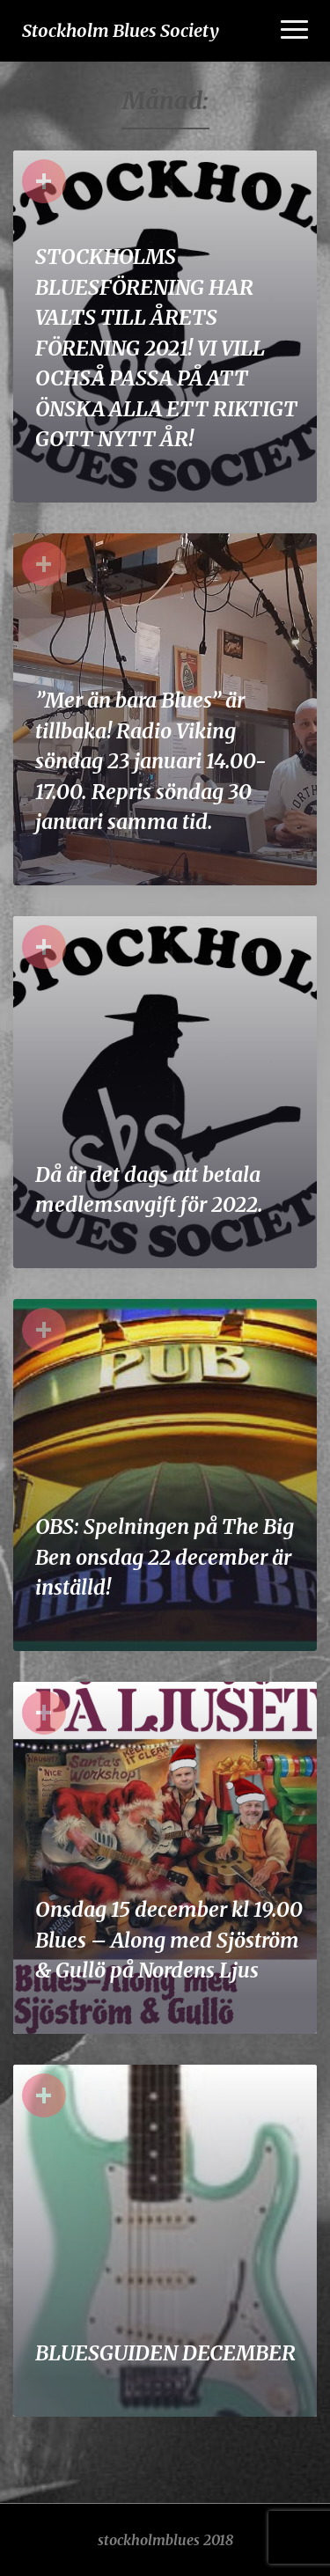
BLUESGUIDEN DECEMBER (165, 2353)
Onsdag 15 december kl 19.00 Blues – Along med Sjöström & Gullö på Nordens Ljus (169, 1940)
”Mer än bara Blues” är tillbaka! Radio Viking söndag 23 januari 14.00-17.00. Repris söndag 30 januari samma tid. (151, 760)
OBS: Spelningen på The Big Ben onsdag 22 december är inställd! (164, 1557)
